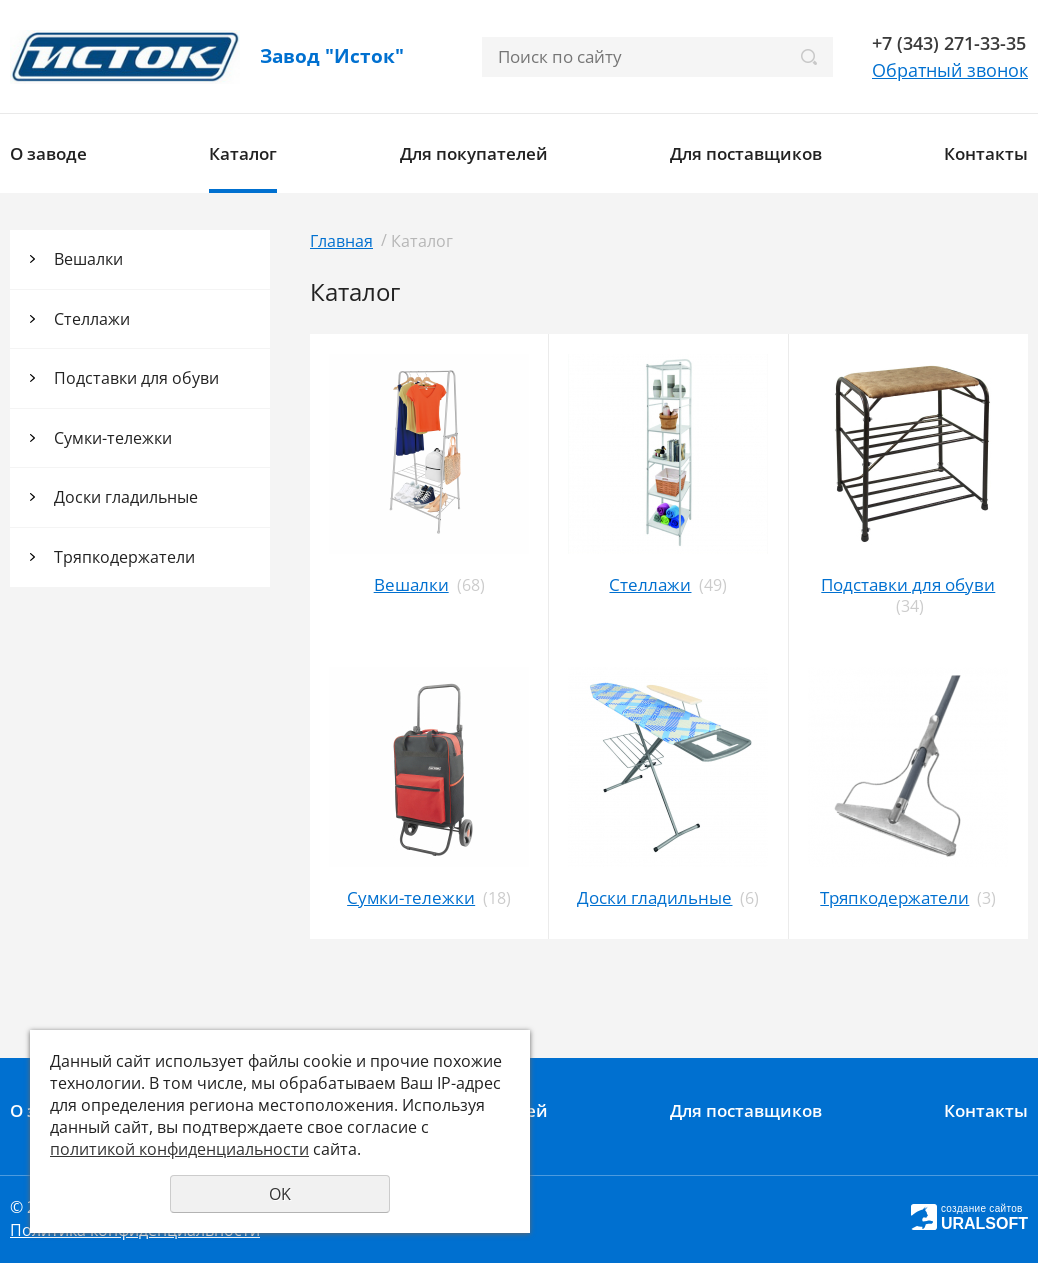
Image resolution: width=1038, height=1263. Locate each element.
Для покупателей (474, 153)
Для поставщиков (746, 153)
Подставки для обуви (136, 378)
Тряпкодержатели (124, 557)
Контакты (986, 153)
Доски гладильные (126, 497)
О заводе (48, 153)
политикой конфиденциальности (179, 1149)
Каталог (243, 153)
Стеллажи (92, 319)
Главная (341, 241)
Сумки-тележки (113, 438)
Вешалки (88, 259)
